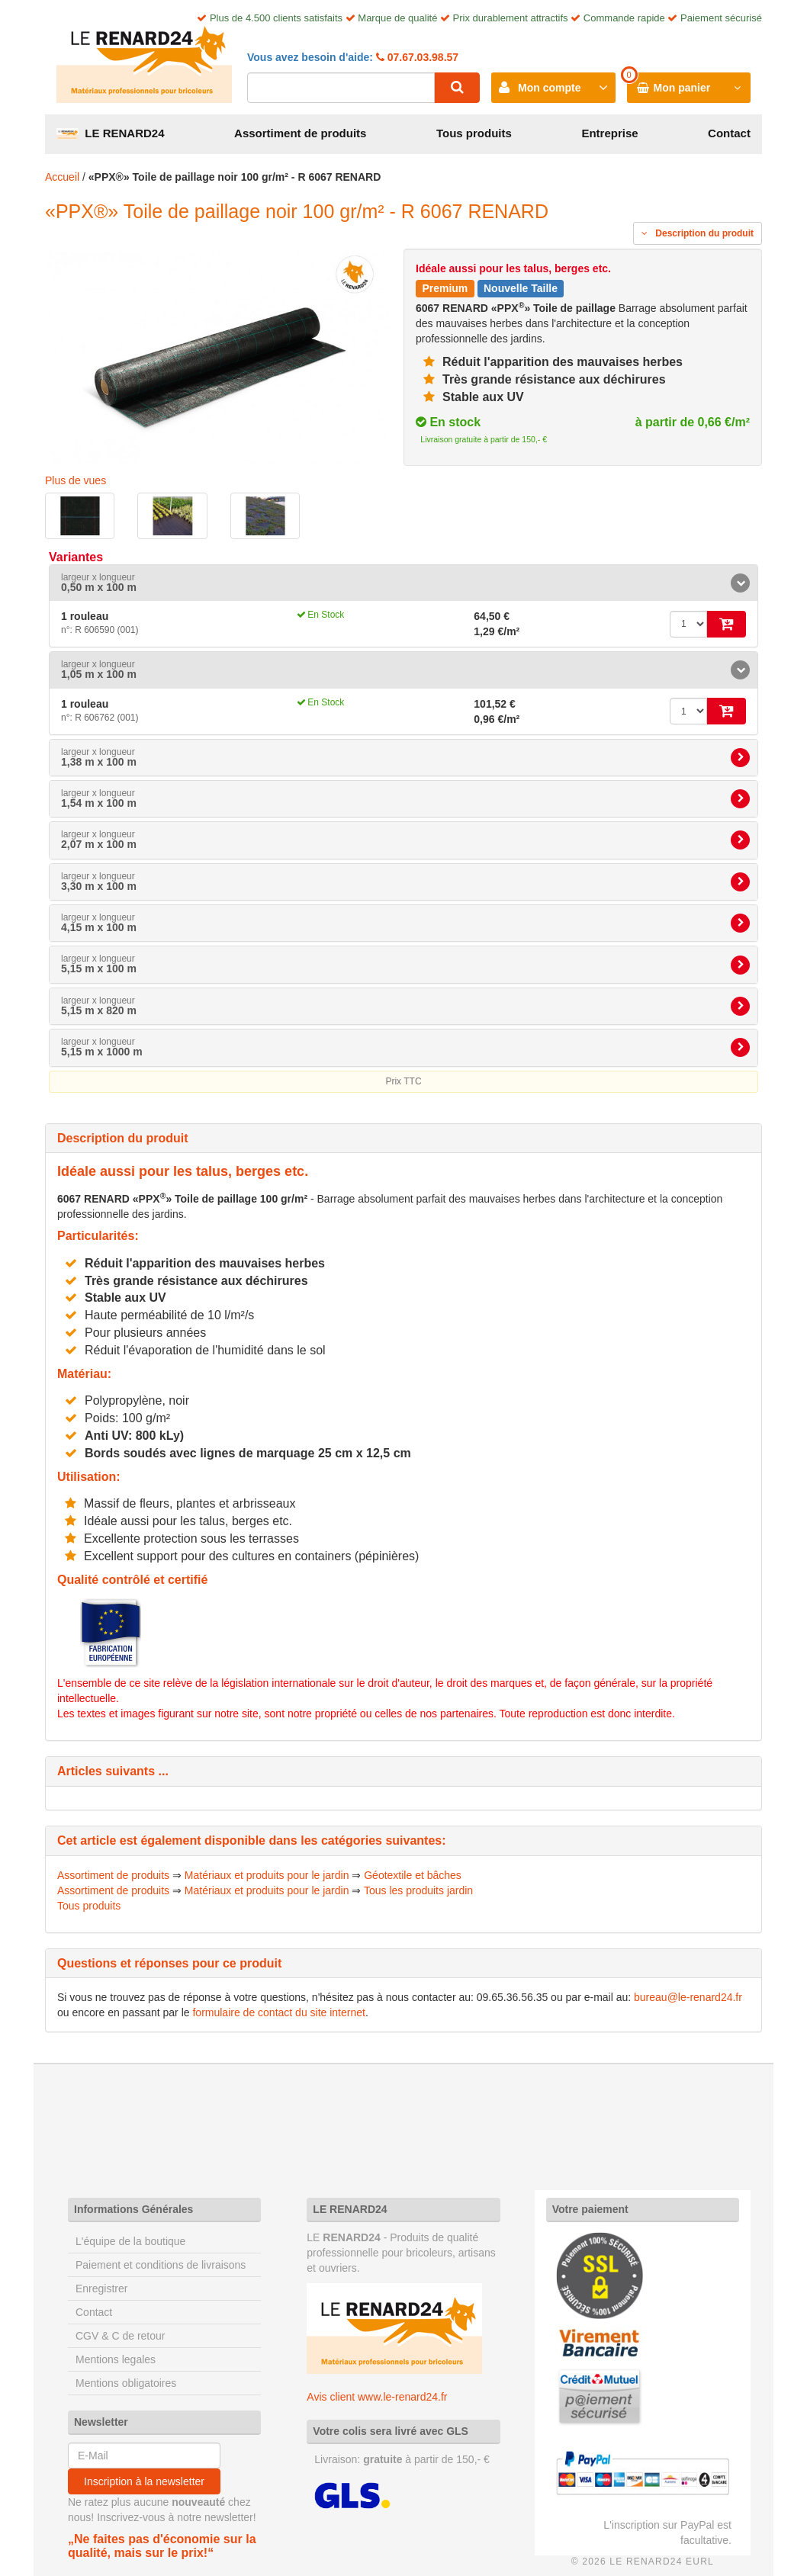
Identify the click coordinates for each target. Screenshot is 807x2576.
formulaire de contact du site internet (278, 2012)
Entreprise (609, 133)
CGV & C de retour (121, 2336)
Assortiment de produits (300, 133)
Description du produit (697, 233)
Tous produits (474, 133)
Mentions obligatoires (126, 2383)
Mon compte (549, 88)
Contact (729, 133)
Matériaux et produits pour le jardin (267, 1875)
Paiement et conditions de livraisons (161, 2265)
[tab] (403, 583)
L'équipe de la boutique (130, 2241)
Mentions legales (116, 2359)
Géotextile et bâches (412, 1875)
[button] (403, 583)
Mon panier (682, 88)
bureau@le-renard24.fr (688, 1997)
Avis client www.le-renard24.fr (377, 2397)
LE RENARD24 (110, 133)
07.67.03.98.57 (421, 57)
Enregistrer (101, 2288)
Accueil (62, 177)
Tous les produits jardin (418, 1890)
